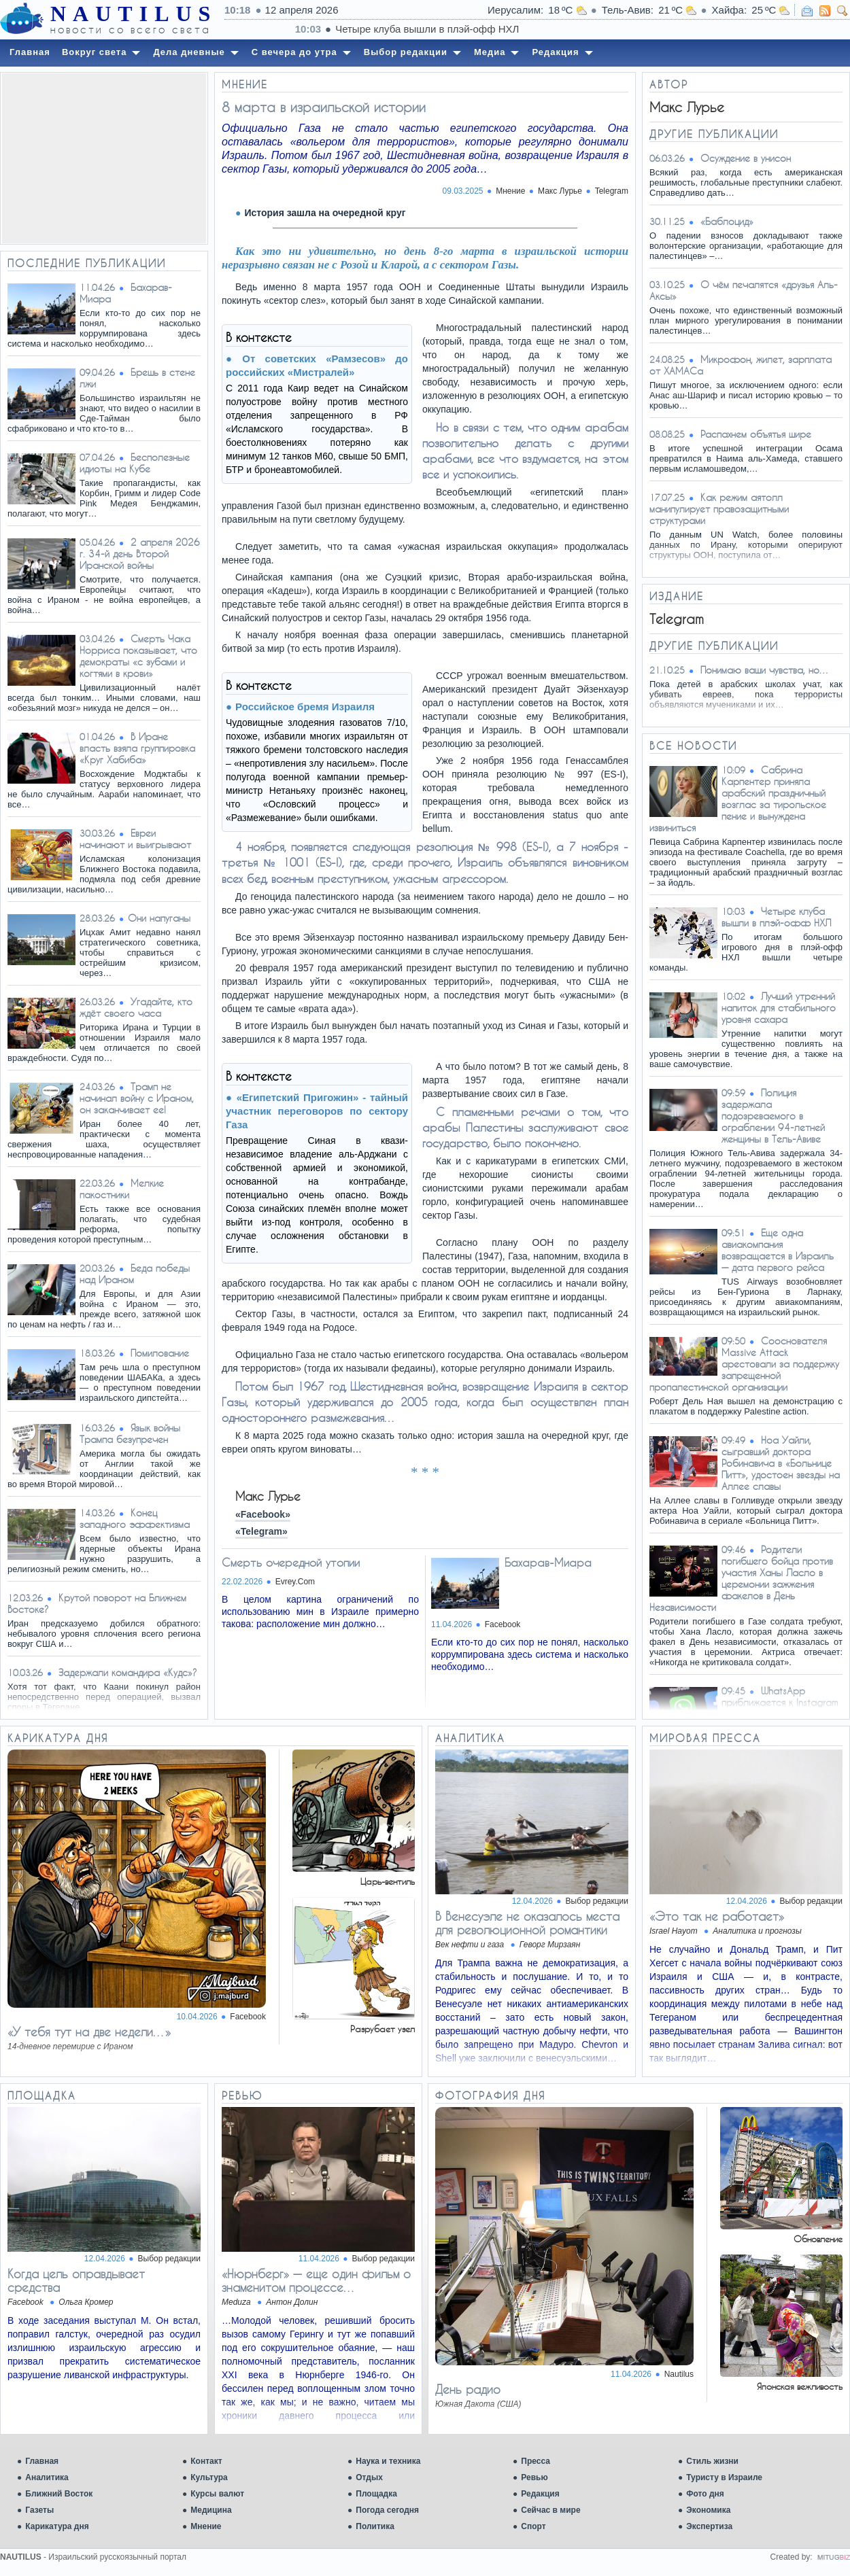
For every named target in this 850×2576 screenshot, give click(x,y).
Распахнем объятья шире (755, 434)
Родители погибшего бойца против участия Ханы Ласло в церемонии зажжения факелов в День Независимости (741, 1578)
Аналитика (47, 2477)
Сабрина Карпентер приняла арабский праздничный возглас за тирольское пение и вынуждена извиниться (737, 798)
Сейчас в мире (550, 2510)
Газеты (39, 2510)
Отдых (369, 2477)
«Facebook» (262, 1514)
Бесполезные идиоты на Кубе (135, 462)
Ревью (534, 2477)
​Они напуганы (159, 918)
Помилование (160, 1353)
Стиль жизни (712, 2461)
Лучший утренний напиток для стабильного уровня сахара (778, 1007)
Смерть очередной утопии (291, 1562)
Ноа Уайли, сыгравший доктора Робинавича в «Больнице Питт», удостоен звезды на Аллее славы (780, 1463)
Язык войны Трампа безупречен (130, 1433)
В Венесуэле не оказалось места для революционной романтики (527, 1922)
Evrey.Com (295, 1581)
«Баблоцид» (726, 221)
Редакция (540, 2494)
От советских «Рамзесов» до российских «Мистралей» (317, 365)
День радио (467, 2389)
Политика (375, 2526)
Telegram (611, 191)
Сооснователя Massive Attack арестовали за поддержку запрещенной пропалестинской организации (744, 1364)
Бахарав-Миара (548, 1562)
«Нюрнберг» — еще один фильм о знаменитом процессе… (316, 2280)
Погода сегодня (387, 2510)
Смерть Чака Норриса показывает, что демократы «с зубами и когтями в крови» (138, 656)
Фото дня (705, 2494)
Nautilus (679, 2374)
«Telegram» (261, 1531)
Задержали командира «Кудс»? (127, 1672)
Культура (208, 2477)
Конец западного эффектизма (135, 1518)
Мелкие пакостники (122, 1188)
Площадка (376, 2494)
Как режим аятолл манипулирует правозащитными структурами (719, 508)
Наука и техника (388, 2461)
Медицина (210, 2510)
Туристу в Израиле (724, 2477)
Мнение (205, 2526)
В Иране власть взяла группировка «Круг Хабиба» (137, 748)
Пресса (535, 2461)
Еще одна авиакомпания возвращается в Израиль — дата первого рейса (777, 1250)
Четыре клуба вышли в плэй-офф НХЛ (776, 916)
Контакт (206, 2461)
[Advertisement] (104, 158)
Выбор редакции (597, 1901)
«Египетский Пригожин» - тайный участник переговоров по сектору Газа (317, 1111)
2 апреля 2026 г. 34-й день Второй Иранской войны (140, 553)
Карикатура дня (56, 2526)
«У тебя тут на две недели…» (89, 2031)
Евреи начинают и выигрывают (135, 838)
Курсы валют (217, 2494)
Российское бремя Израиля (305, 706)
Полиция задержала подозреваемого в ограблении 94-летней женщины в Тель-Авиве (773, 1116)
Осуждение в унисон (745, 158)
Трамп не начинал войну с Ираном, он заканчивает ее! (137, 1098)
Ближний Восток (58, 2494)
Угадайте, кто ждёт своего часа (136, 1007)
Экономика (708, 2510)
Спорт (533, 2526)
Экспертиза (709, 2526)
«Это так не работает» (716, 1916)
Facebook (503, 1624)
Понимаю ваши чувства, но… (765, 670)
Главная (41, 2461)
